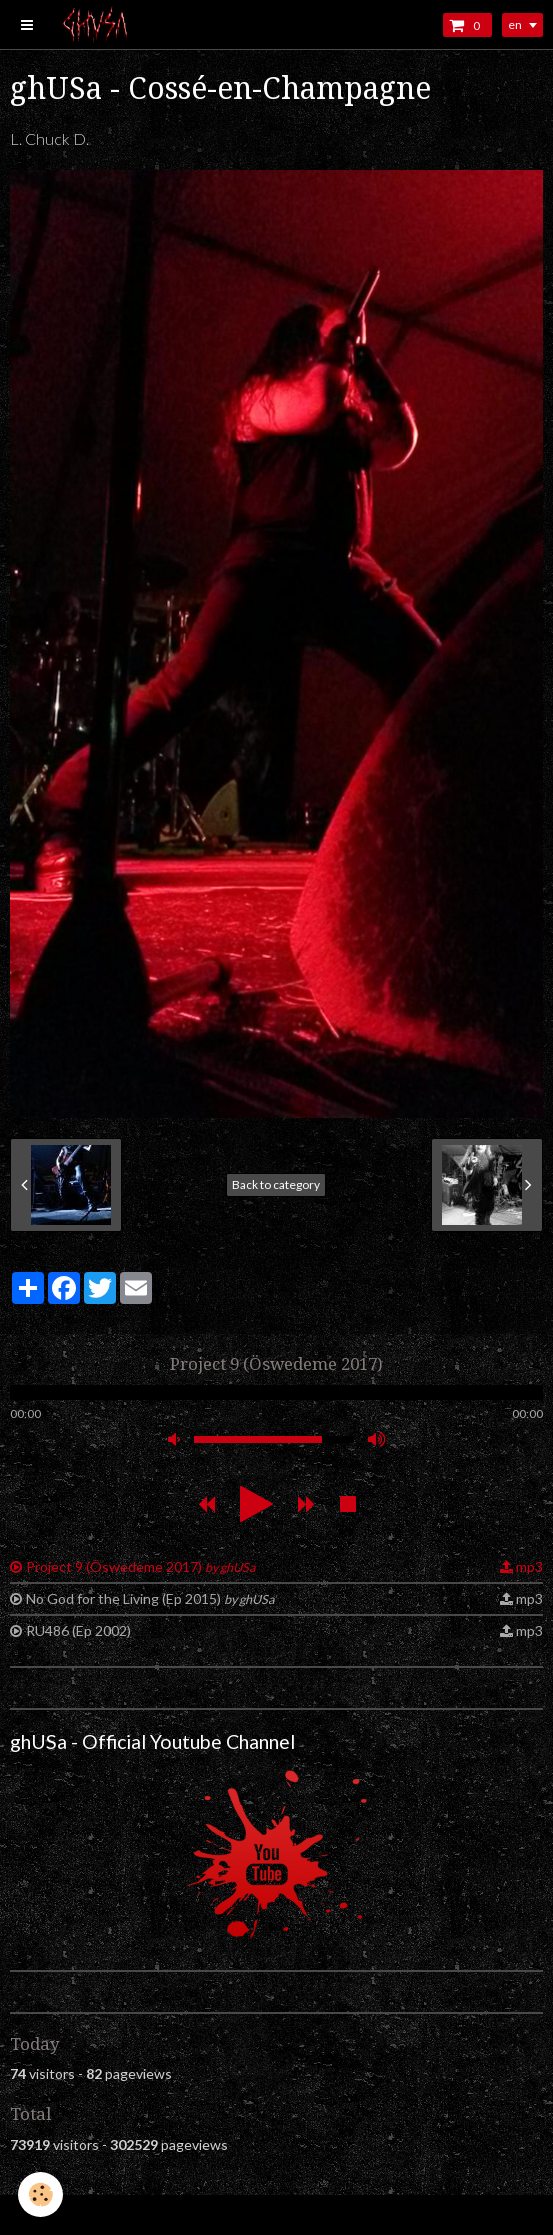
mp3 (529, 1566)
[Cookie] (40, 2194)
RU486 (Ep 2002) (78, 1630)
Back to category (276, 1184)
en (515, 24)
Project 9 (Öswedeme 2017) (140, 1566)
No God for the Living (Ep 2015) (150, 1598)
